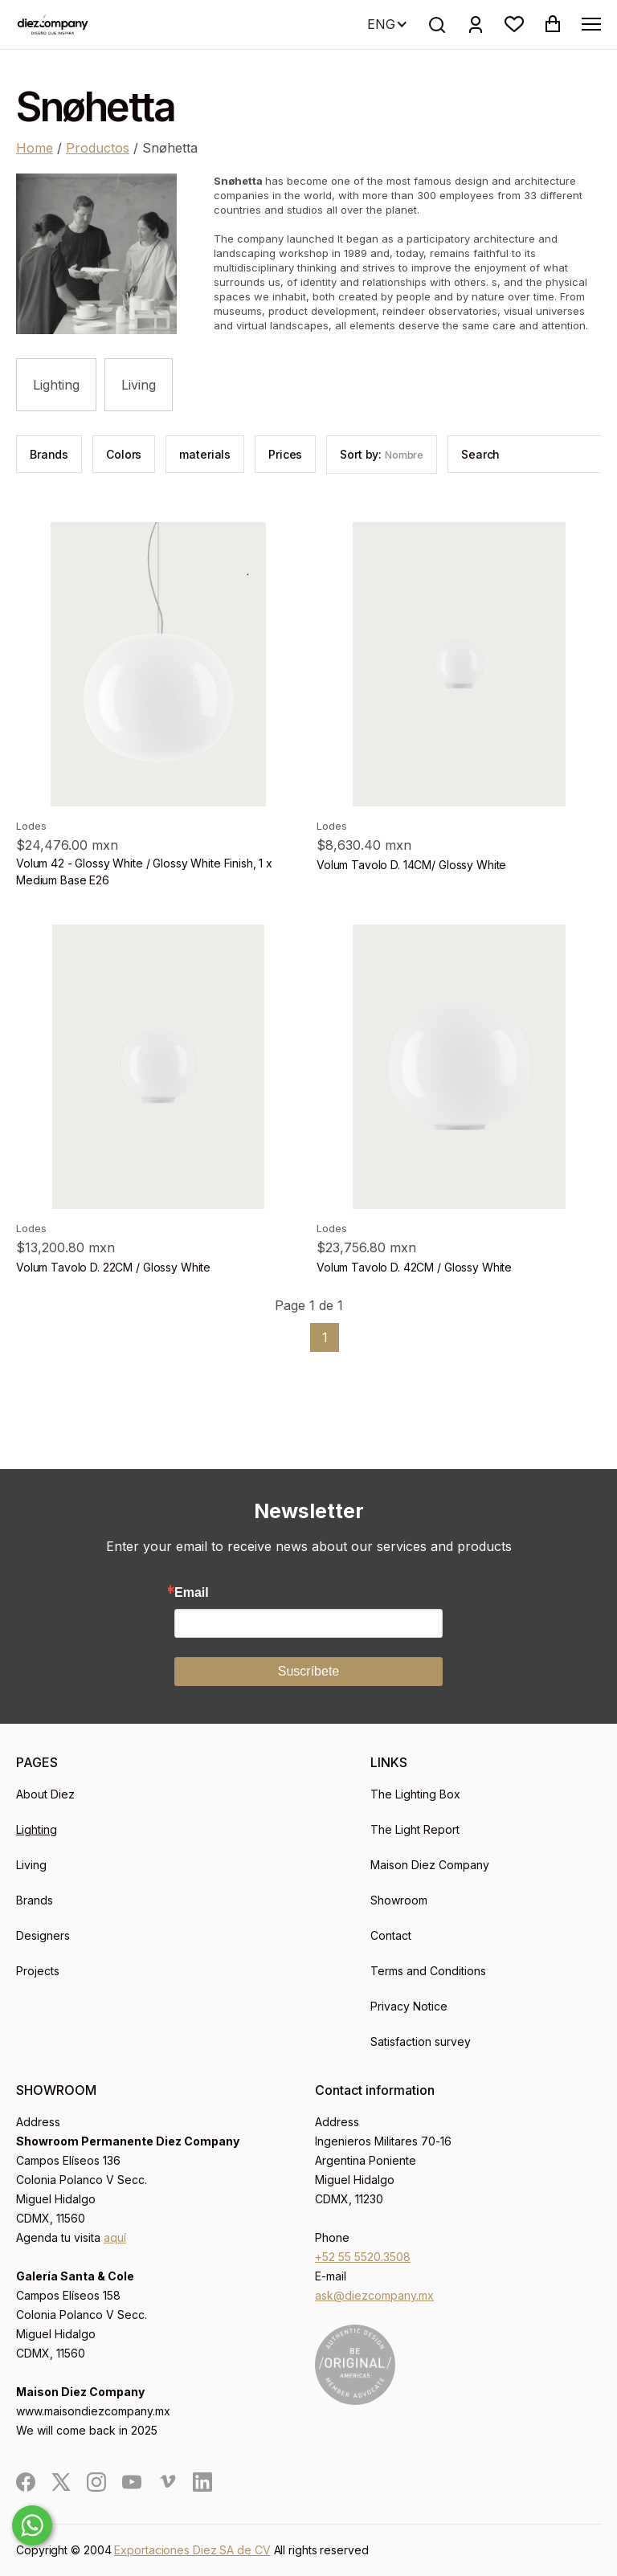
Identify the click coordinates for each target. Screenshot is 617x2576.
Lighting (56, 385)
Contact (390, 1935)
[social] (25, 2482)
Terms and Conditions (428, 1971)
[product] (158, 664)
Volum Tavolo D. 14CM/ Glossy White (411, 865)
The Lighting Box (415, 1794)
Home (34, 148)
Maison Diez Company (429, 1865)
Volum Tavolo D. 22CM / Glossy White (113, 1267)
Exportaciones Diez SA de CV (192, 2550)
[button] (514, 24)
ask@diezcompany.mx (374, 2295)
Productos (97, 148)
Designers (43, 1935)
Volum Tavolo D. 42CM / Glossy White (414, 1267)
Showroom (398, 1900)
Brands (34, 1900)
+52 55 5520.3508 (363, 2257)
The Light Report (415, 1829)
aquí (115, 2237)
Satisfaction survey (420, 2041)
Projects (37, 1971)
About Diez (45, 1794)
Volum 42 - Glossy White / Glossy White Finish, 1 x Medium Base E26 (144, 871)
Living (138, 385)
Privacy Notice (408, 2006)
